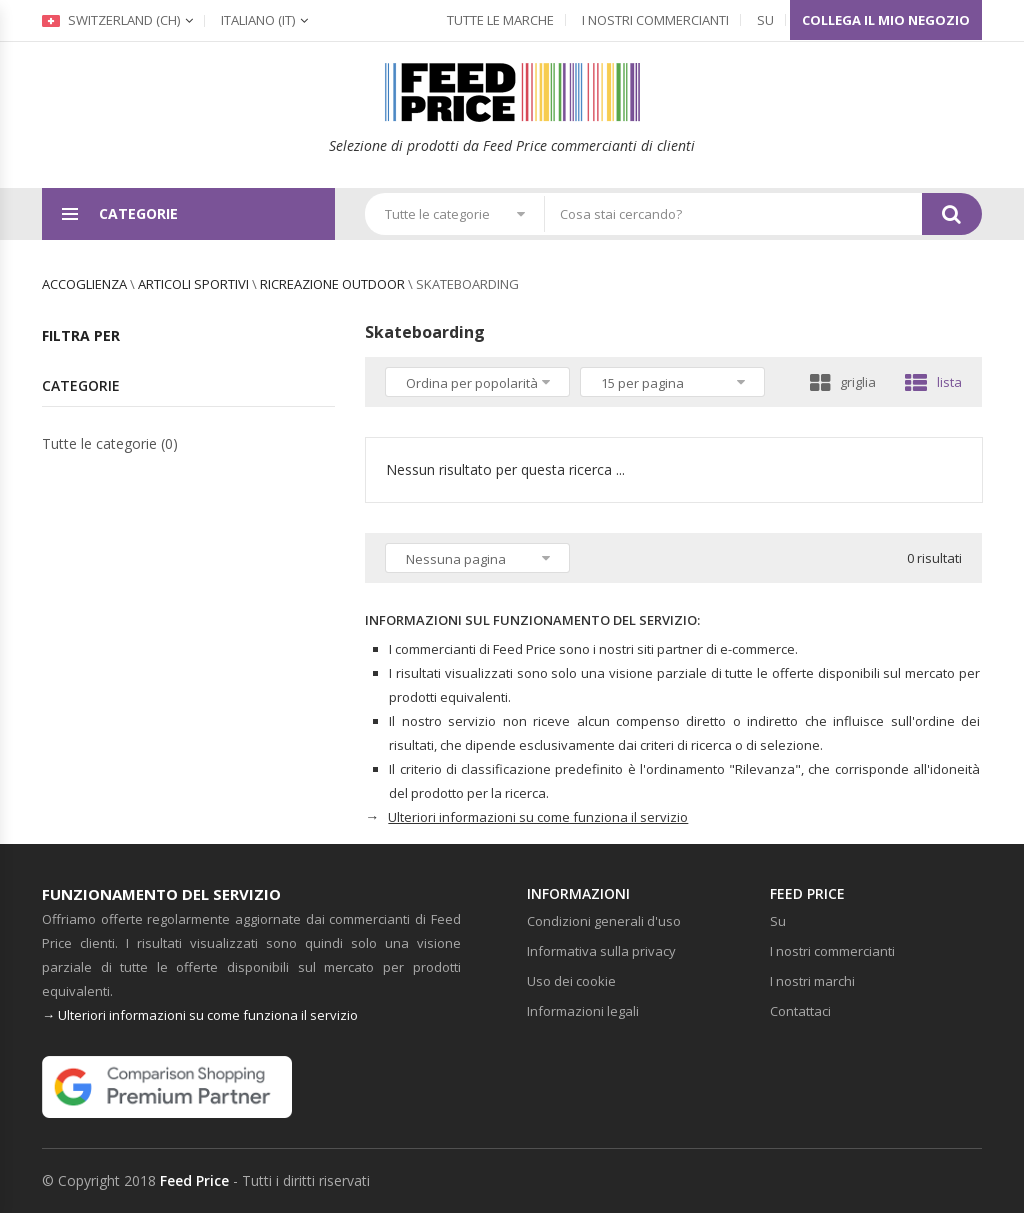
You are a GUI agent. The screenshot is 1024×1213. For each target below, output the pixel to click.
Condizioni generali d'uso (604, 921)
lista (933, 382)
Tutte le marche (500, 20)
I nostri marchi (812, 981)
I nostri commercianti (655, 20)
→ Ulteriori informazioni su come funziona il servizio (200, 1015)
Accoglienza (84, 284)
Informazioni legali (583, 1011)
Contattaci (800, 1011)
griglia (843, 382)
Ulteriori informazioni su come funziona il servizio (538, 817)
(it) (258, 20)
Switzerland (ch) (111, 20)
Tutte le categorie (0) (110, 443)
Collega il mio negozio (886, 20)
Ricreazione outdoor (332, 284)
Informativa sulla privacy (601, 951)
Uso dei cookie (571, 981)
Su (765, 20)
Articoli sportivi (193, 284)
